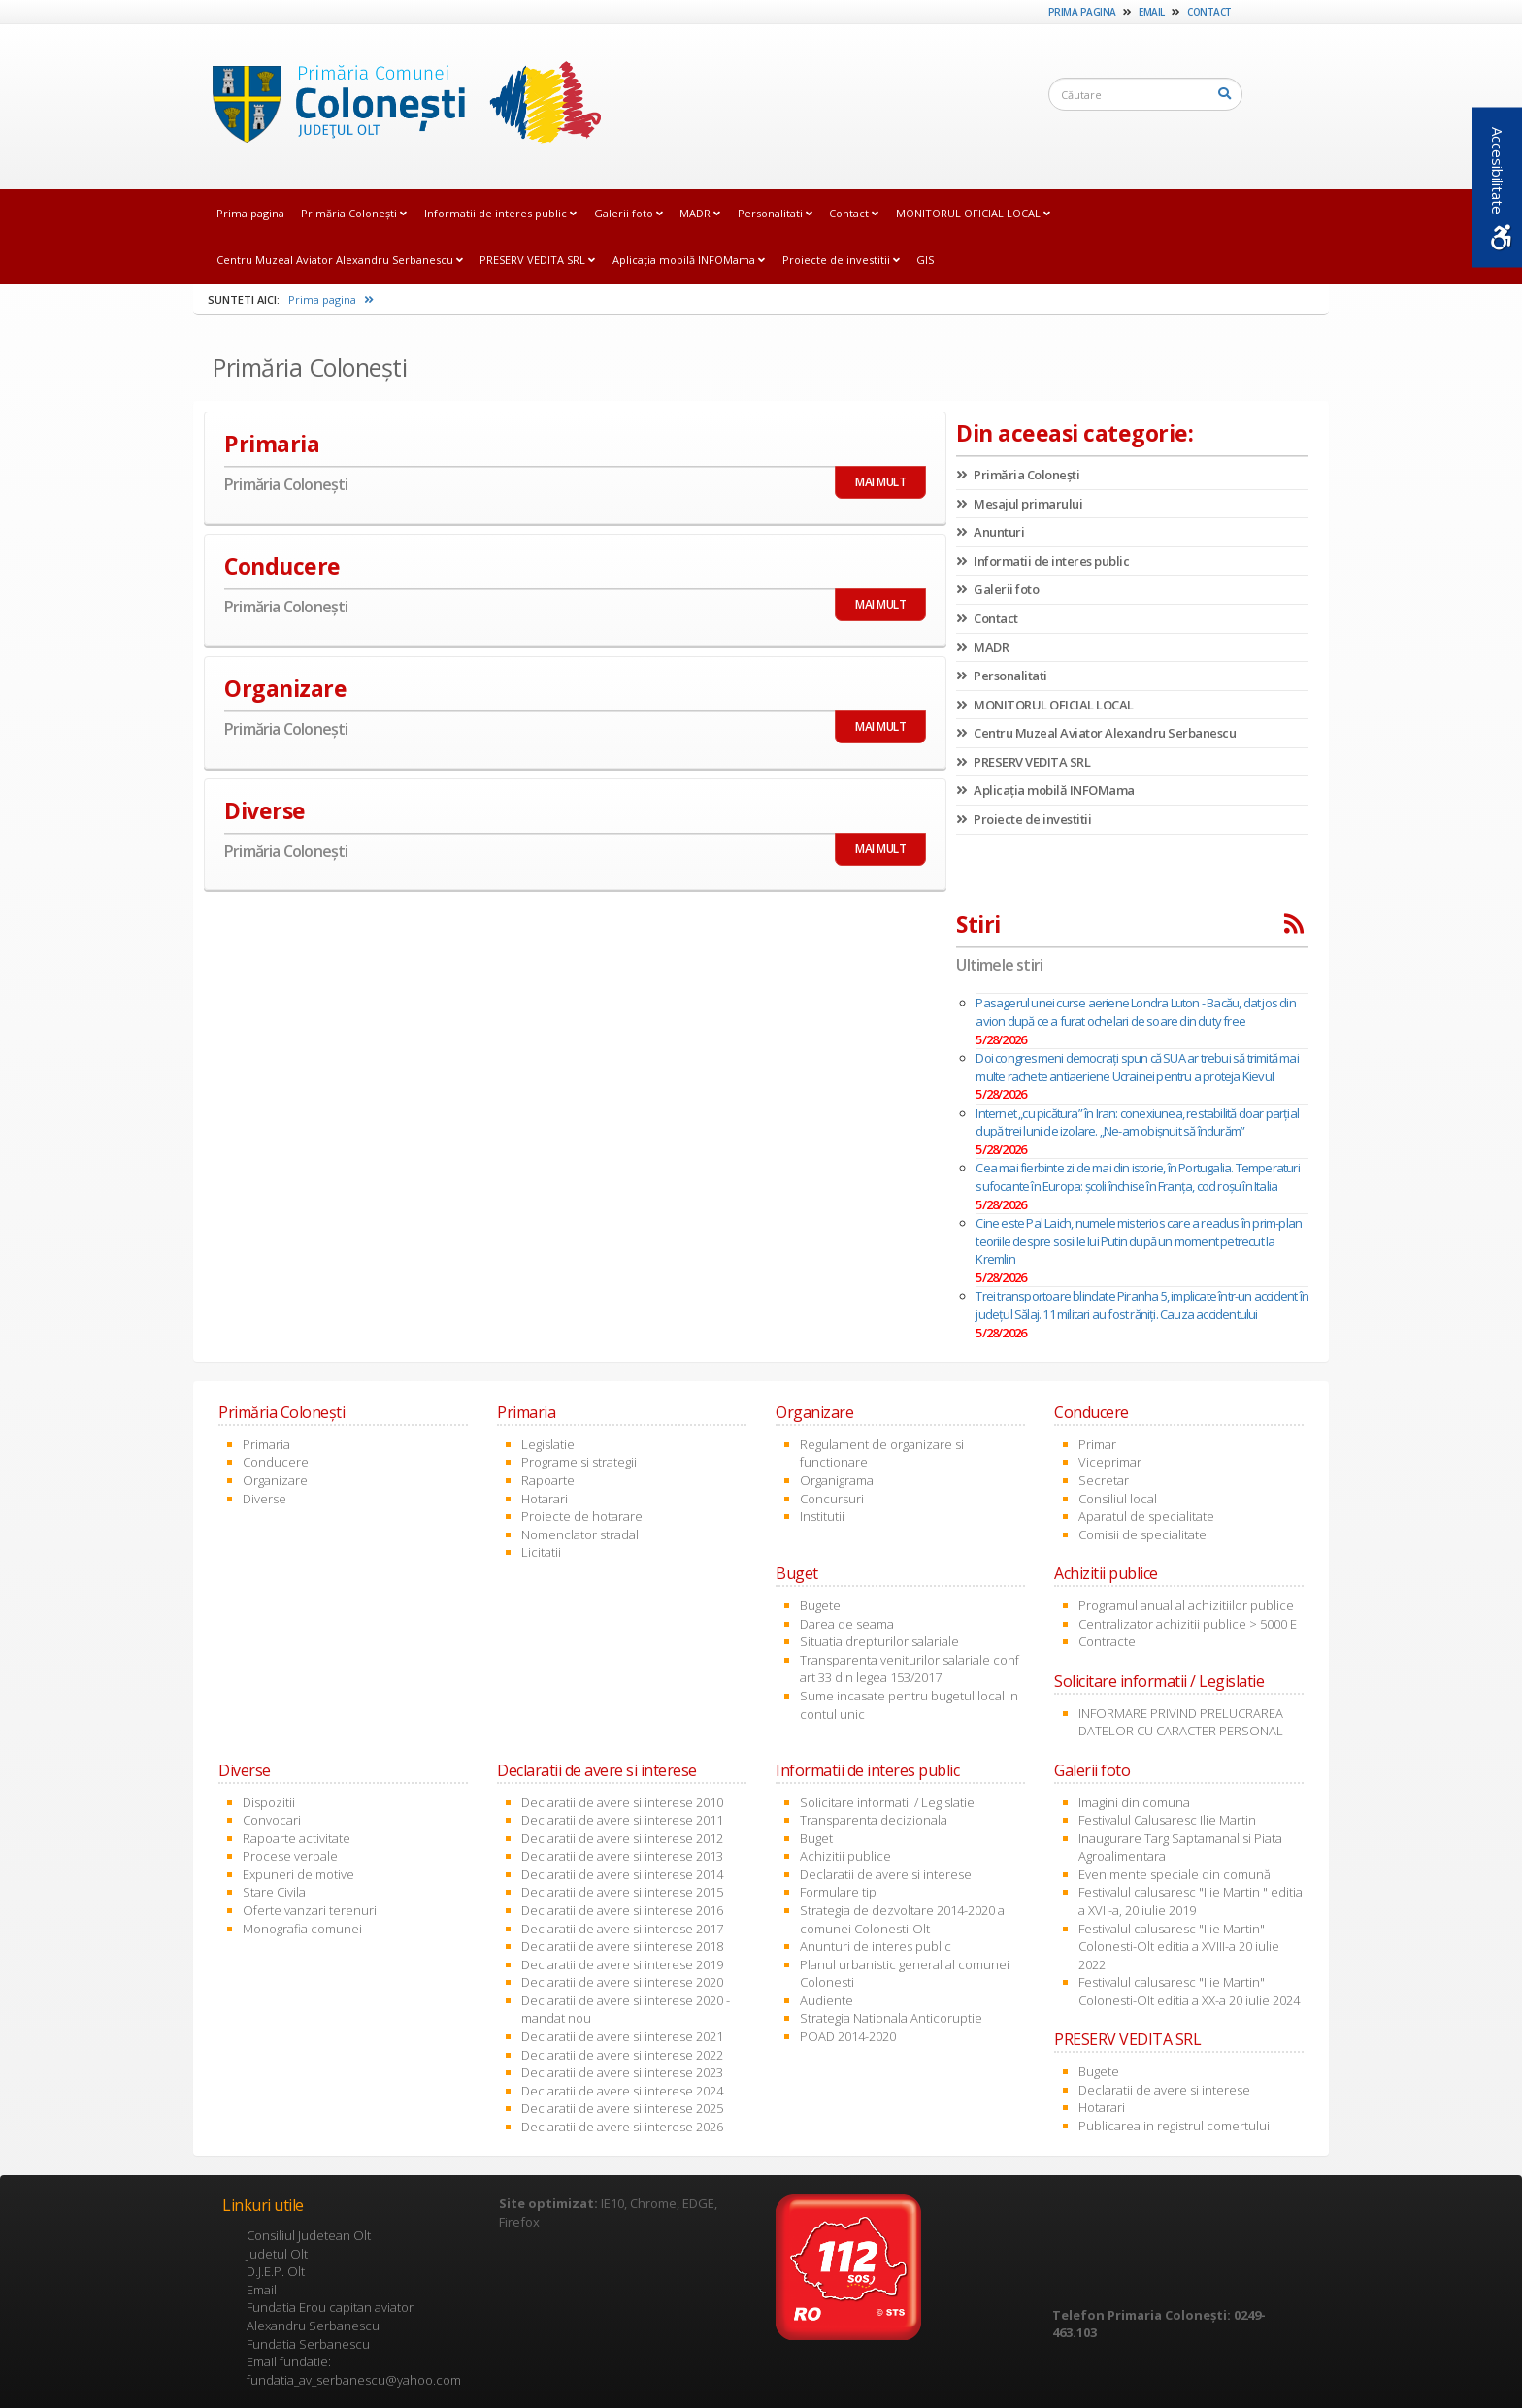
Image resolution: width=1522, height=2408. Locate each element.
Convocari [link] (272, 1820)
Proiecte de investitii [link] (841, 259)
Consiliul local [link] (1117, 1498)
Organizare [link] (275, 1480)
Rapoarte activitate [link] (296, 1838)
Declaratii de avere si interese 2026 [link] (622, 2126)
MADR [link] (699, 213)
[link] (401, 106)
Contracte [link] (1107, 1641)
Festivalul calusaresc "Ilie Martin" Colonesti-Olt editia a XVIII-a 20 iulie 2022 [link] (1178, 1946)
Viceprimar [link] (1110, 1461)
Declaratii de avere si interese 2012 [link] (622, 1838)
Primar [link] (1097, 1444)
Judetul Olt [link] (277, 2253)
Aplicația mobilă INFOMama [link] (688, 259)
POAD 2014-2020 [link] (848, 2036)
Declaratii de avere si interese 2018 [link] (622, 1946)
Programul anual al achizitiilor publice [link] (1186, 1605)
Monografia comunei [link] (302, 1928)
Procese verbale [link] (290, 1855)
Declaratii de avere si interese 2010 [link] (622, 1802)
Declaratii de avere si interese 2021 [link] (622, 2036)
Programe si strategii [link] (579, 1461)
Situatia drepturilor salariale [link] (879, 1641)
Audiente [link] (826, 2000)
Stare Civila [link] (274, 1891)
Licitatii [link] (541, 1552)
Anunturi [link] (990, 532)
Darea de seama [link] (847, 1624)
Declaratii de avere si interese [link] (886, 1874)
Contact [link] (1209, 11)
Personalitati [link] (775, 213)
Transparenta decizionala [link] (873, 1820)
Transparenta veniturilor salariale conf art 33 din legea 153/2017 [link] (909, 1669)
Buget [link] (816, 1838)
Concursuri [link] (832, 1498)
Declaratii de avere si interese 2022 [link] (622, 2054)
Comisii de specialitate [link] (1142, 1534)
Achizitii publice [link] (845, 1855)
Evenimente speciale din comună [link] (1174, 1874)
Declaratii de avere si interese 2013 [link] (622, 1855)
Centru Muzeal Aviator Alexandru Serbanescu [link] (339, 259)
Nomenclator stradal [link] (580, 1534)
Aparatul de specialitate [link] (1146, 1516)
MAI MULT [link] (880, 482)
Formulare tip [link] (838, 1891)
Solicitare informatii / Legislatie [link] (887, 1802)
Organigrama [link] (837, 1480)
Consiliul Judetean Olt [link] (309, 2235)
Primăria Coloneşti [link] (354, 213)
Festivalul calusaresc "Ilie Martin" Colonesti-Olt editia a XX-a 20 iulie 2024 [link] (1189, 1991)
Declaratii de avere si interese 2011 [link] (622, 1820)
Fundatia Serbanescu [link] (308, 2344)
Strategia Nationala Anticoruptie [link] (891, 2018)
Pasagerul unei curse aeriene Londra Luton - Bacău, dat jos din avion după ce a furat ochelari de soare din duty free (1135, 1012)
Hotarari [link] (544, 1498)
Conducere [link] (276, 1461)
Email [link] (1152, 11)
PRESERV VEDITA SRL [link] (537, 259)
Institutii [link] (822, 1516)
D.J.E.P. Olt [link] (276, 2271)
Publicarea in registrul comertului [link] (1174, 2125)
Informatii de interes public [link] (500, 213)
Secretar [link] (1103, 1480)
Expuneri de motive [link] (298, 1874)
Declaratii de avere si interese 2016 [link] (622, 1910)
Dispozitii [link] (269, 1802)
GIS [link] (925, 259)
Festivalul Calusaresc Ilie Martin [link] (1167, 1820)
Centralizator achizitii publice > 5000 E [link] (1187, 1624)
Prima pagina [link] (1082, 11)
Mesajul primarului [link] (1019, 503)
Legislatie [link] (548, 1444)
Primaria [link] (266, 1444)
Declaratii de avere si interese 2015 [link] (622, 1891)
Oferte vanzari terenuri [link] (310, 1910)
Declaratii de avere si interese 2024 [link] (622, 2090)
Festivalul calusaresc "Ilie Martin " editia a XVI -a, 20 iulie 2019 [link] (1190, 1901)
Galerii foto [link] (628, 213)
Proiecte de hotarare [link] (582, 1516)
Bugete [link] (820, 1605)
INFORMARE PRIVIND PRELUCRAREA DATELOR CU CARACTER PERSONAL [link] (1180, 1722)
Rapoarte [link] (548, 1480)
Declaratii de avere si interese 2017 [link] (622, 1928)
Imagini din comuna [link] (1134, 1802)
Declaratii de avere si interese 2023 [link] (622, 2072)
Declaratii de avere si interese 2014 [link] (622, 1874)
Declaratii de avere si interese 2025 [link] (622, 2108)
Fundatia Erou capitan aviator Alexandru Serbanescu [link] (330, 2316)
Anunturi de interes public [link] (875, 1946)
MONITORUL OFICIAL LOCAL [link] (973, 213)
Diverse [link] (264, 1498)
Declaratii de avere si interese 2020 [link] (622, 1982)
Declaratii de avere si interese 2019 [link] (622, 1964)
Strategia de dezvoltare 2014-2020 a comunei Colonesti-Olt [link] (902, 1919)
